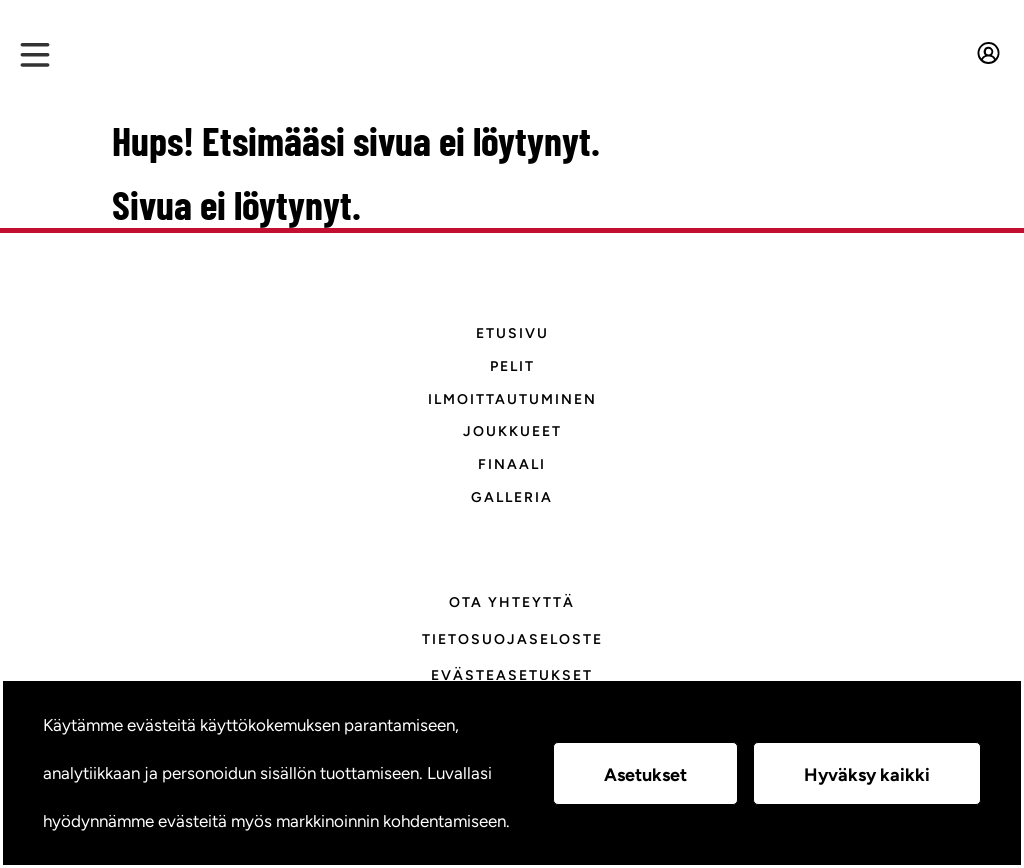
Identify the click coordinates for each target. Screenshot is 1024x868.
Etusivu (512, 333)
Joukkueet (512, 431)
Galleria (512, 497)
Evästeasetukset (512, 675)
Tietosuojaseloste (512, 639)
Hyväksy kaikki (867, 775)
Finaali (512, 464)
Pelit (512, 366)
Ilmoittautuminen (512, 399)
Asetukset (645, 775)
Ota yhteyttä (512, 602)
